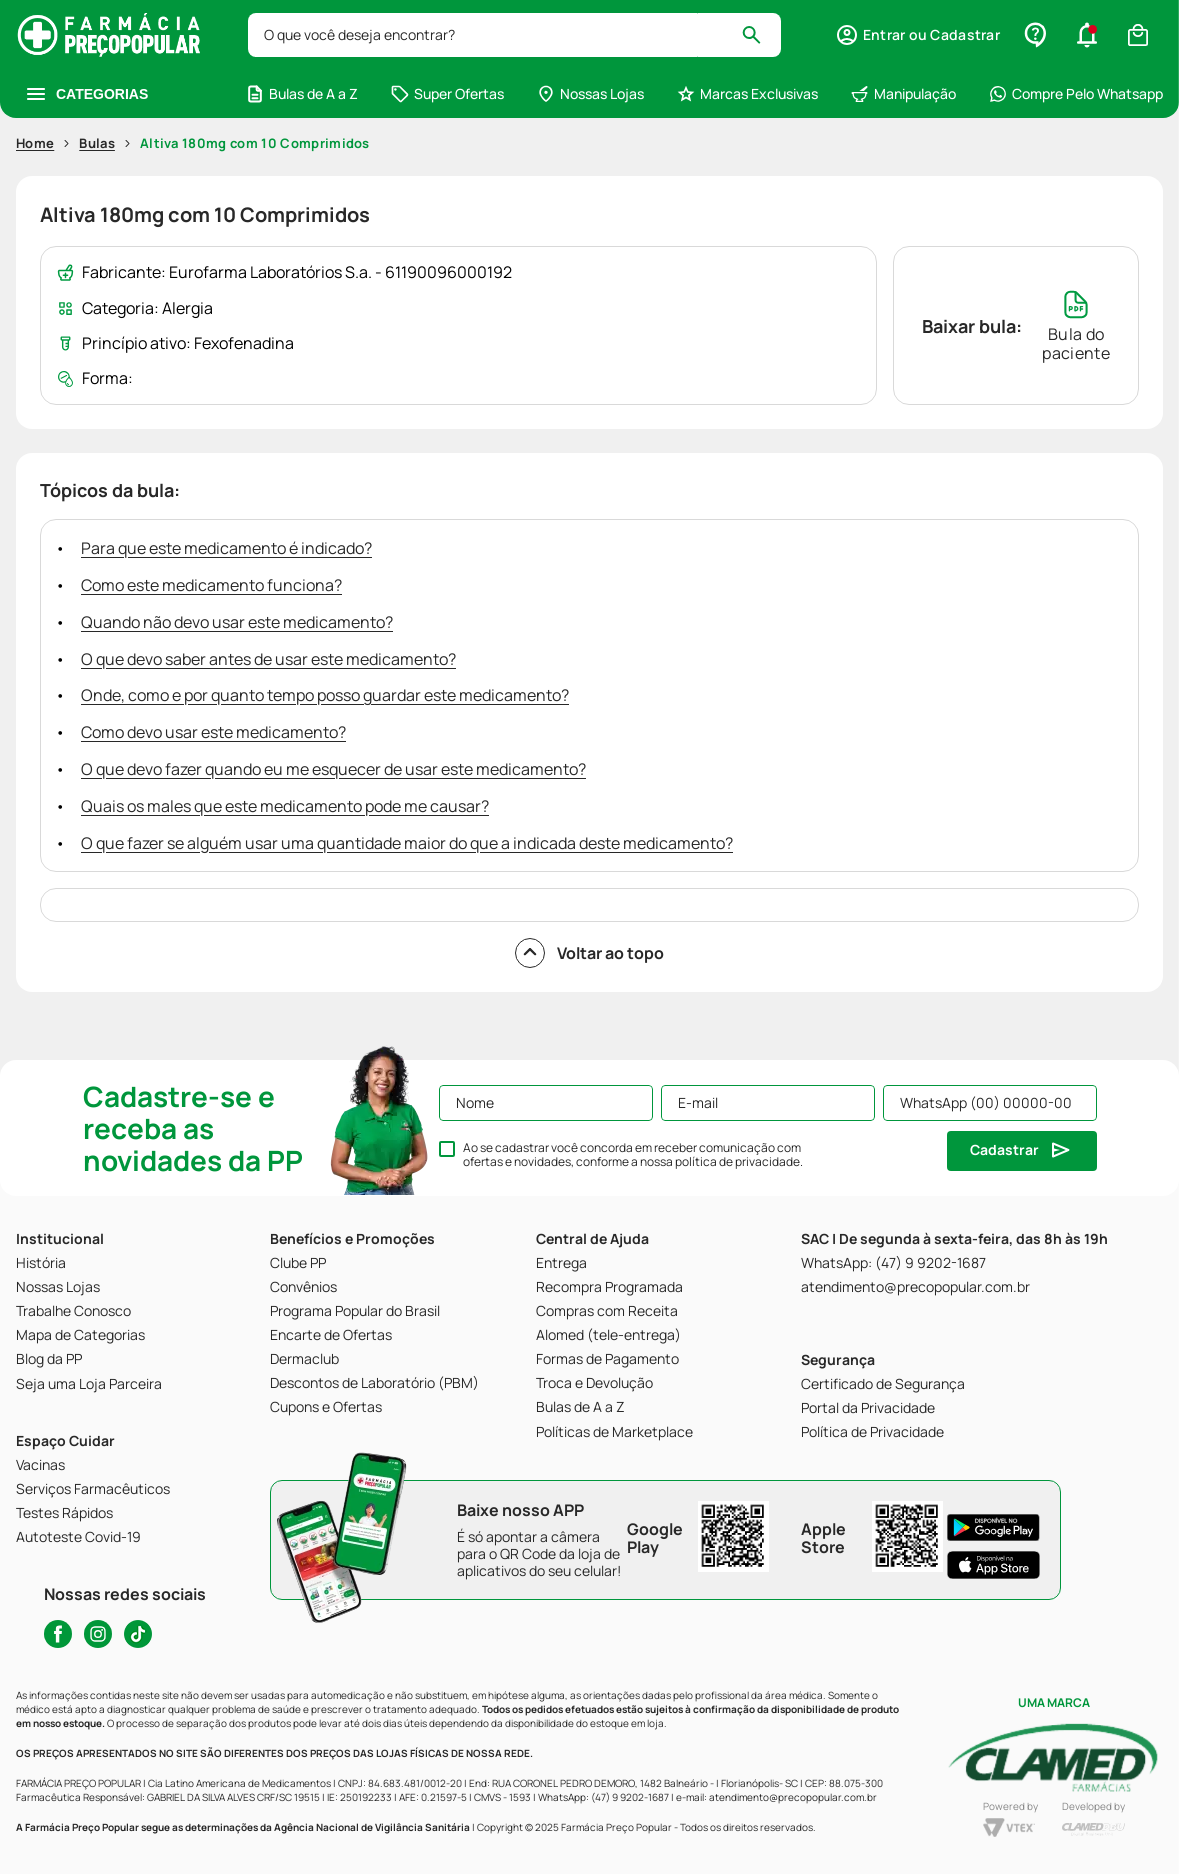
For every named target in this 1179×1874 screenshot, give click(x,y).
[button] (917, 35)
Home (35, 143)
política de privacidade (737, 1161)
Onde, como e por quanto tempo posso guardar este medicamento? (325, 695)
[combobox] (514, 35)
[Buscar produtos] (760, 35)
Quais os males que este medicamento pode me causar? (285, 806)
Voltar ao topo (589, 953)
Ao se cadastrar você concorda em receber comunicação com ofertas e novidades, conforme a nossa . (633, 1155)
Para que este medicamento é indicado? (226, 548)
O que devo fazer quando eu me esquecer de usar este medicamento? (333, 769)
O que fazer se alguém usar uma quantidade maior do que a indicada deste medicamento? (407, 843)
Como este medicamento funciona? (211, 585)
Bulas (97, 143)
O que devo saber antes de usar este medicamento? (268, 659)
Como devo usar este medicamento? (213, 732)
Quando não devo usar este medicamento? (237, 622)
